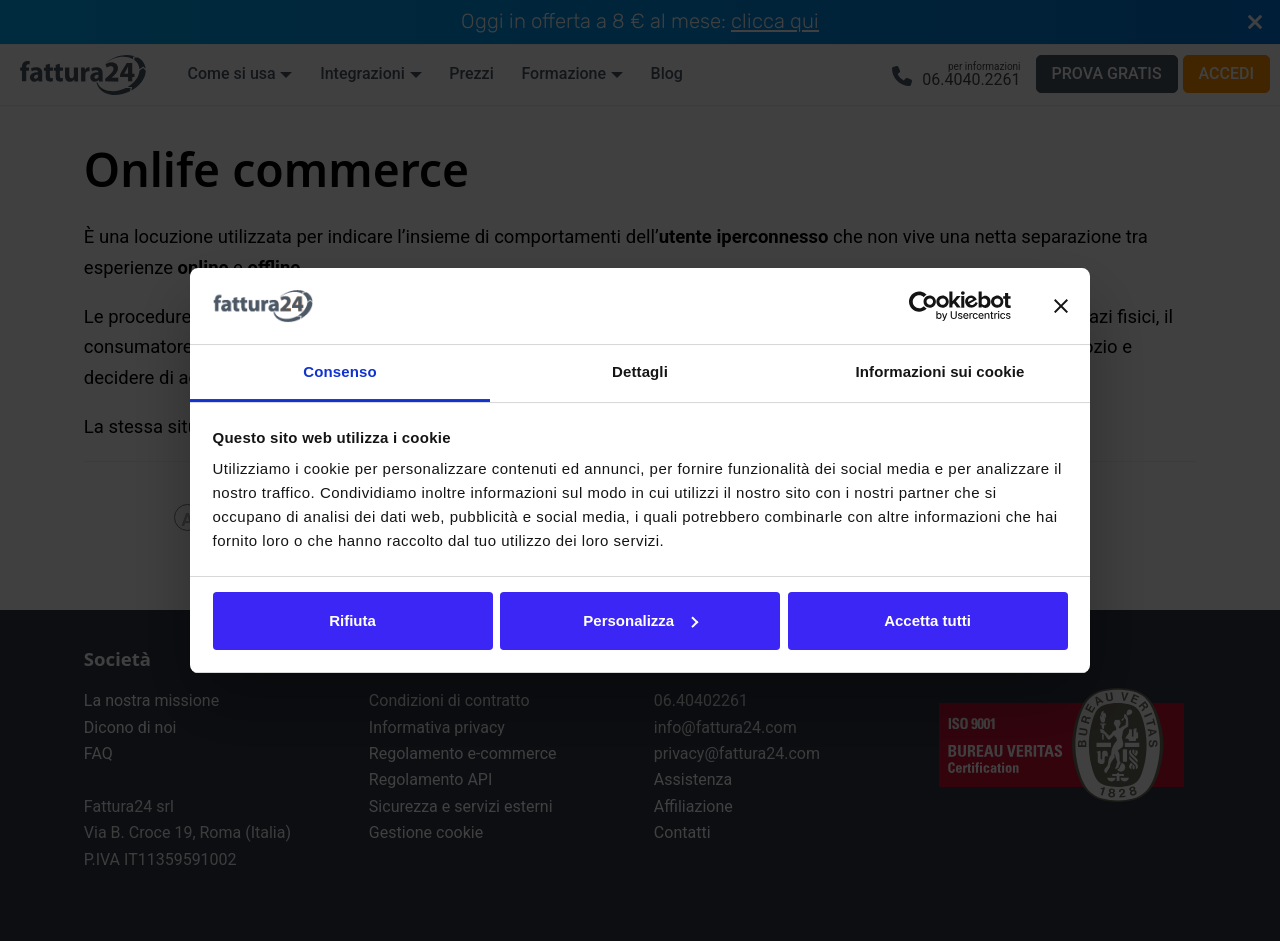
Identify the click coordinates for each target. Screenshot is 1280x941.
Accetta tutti (927, 620)
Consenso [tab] (339, 371)
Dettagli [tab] (640, 371)
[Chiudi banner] (1061, 306)
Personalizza (640, 620)
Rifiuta (352, 620)
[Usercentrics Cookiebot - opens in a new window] (923, 306)
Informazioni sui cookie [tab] (940, 371)
